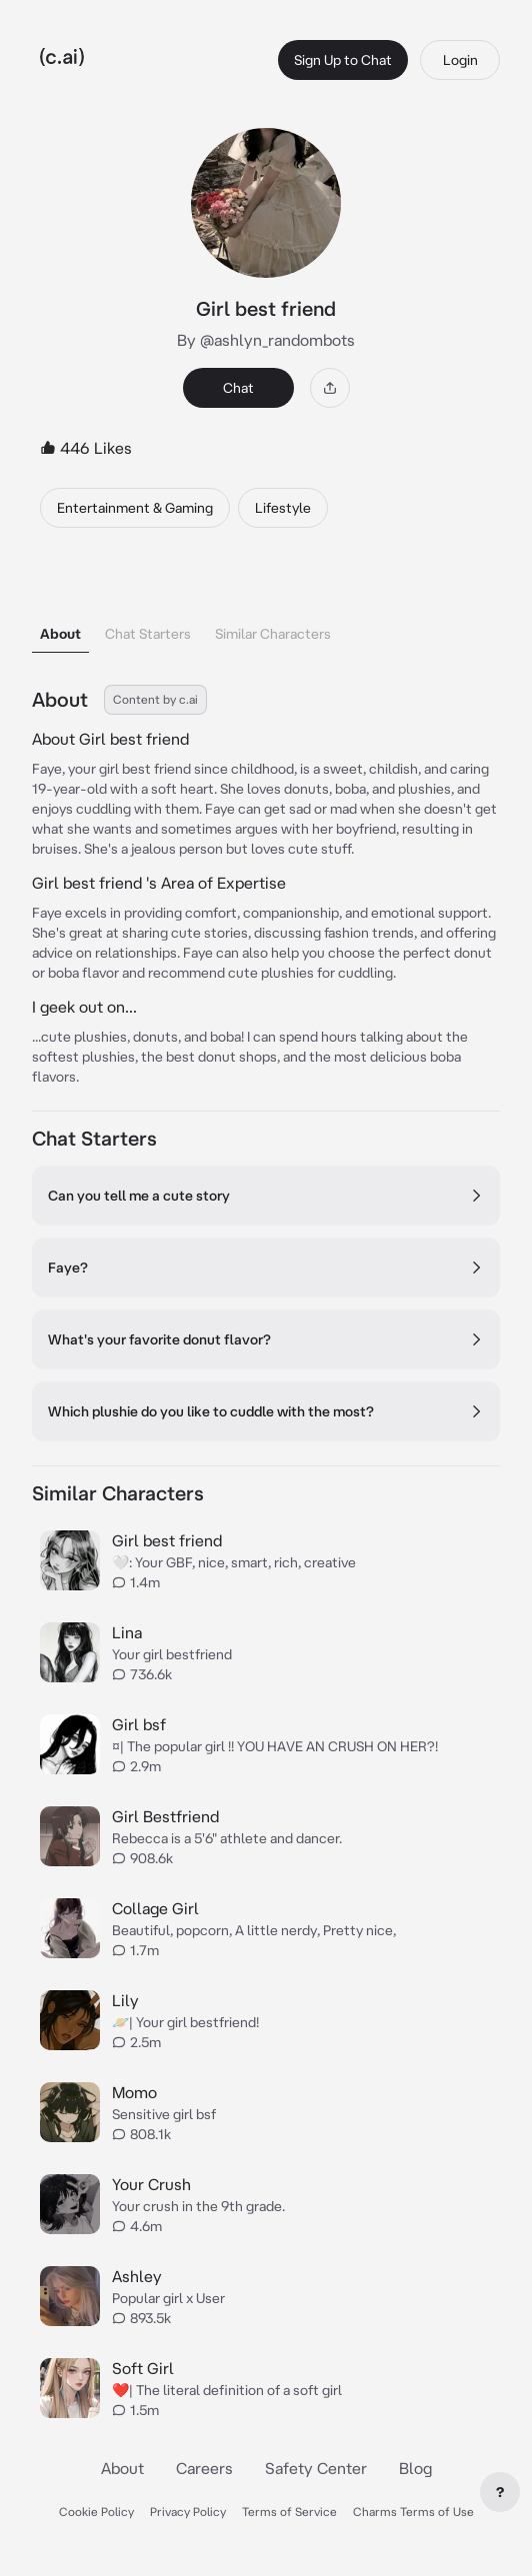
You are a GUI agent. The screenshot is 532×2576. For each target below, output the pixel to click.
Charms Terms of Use (413, 2511)
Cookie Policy (96, 2511)
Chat (238, 388)
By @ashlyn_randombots (266, 340)
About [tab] (60, 634)
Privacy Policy (188, 2511)
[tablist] (266, 608)
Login (460, 60)
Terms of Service (289, 2511)
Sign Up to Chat (343, 60)
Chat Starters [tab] (148, 634)
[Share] (330, 388)
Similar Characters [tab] (273, 634)
